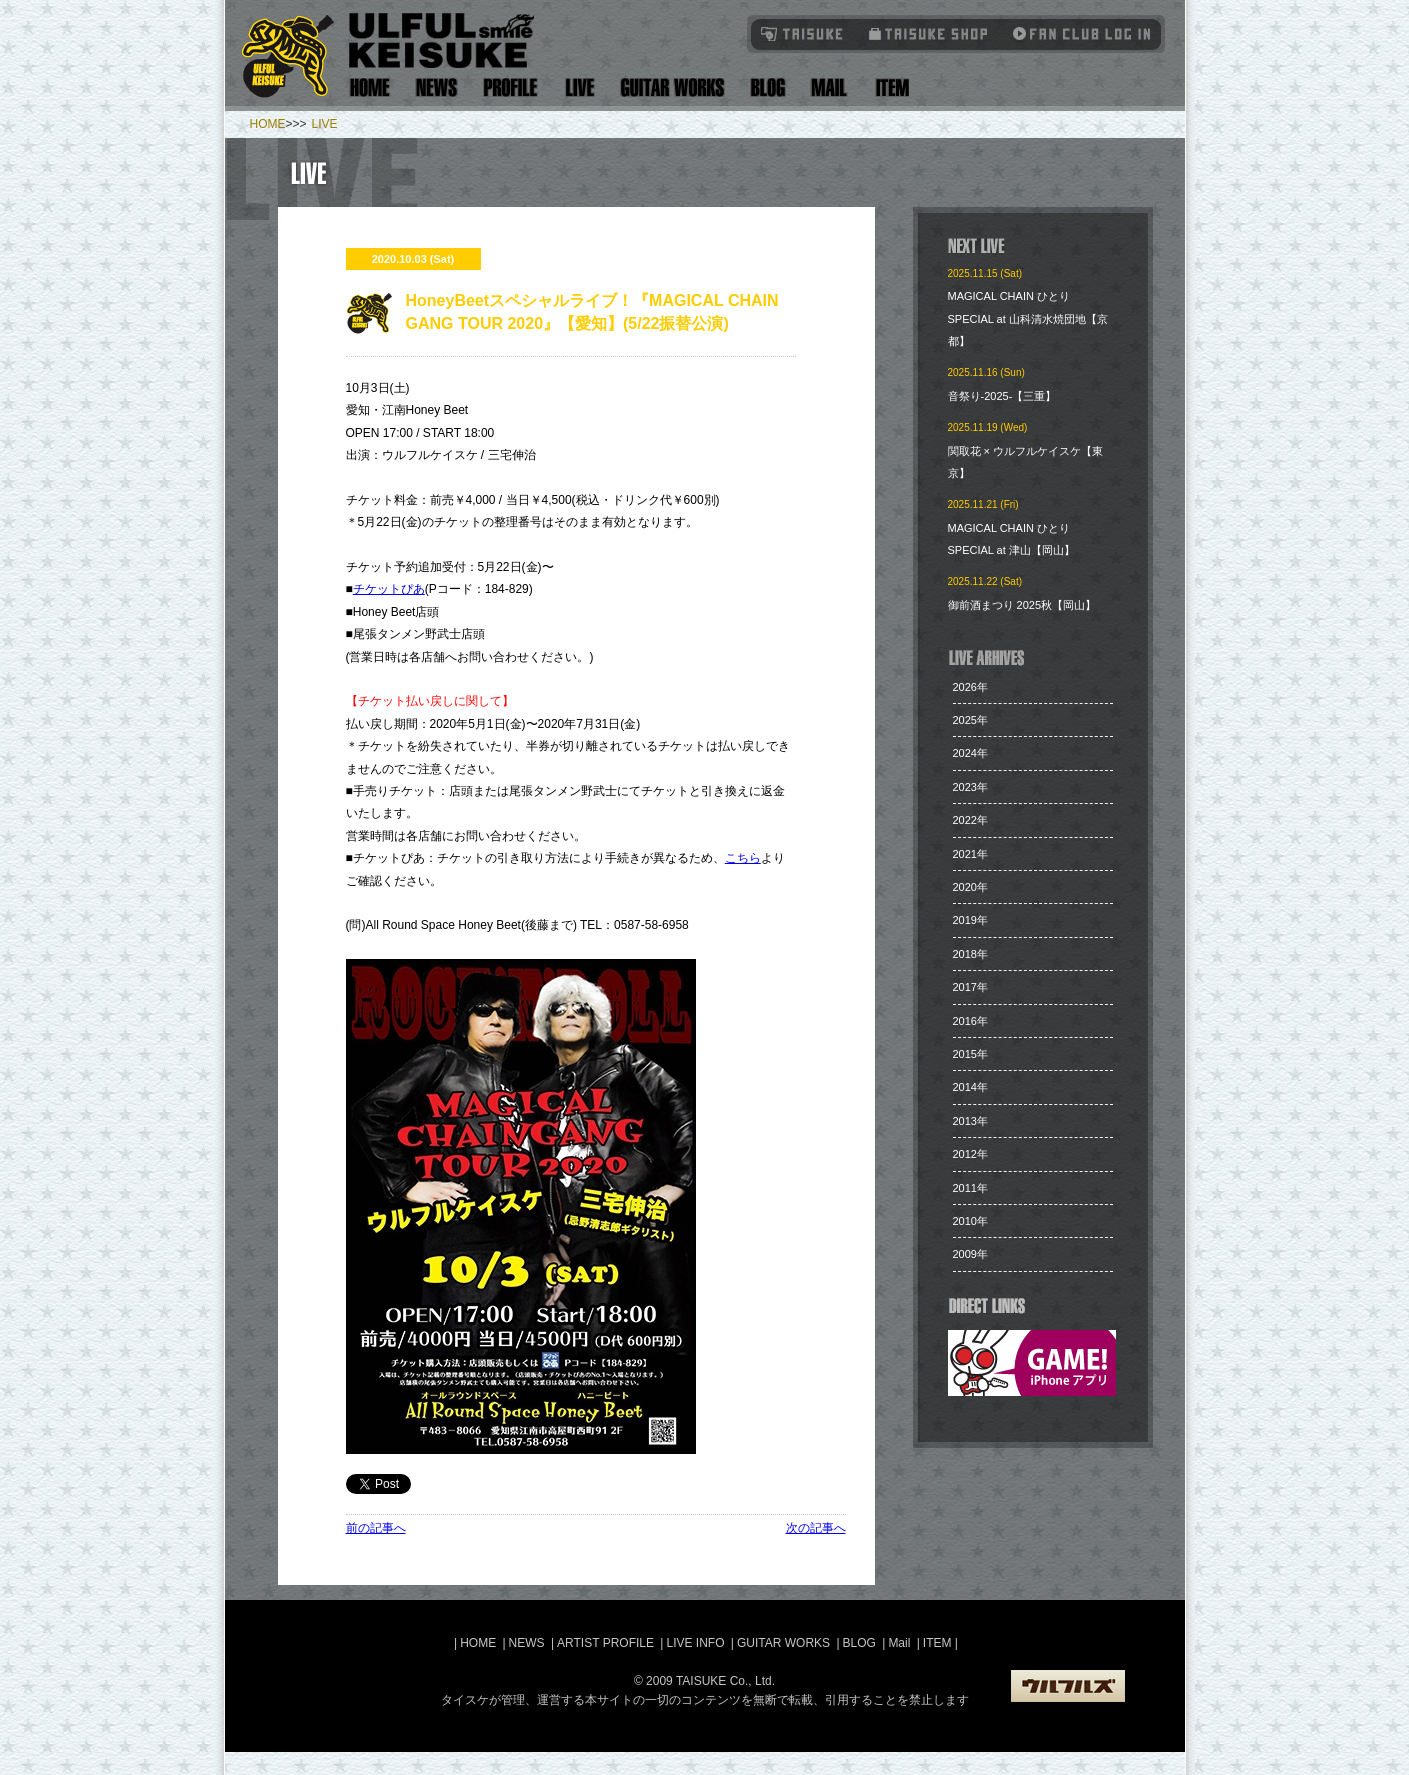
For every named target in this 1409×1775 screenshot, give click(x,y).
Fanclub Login (1077, 33)
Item (889, 87)
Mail (828, 87)
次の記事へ (816, 1528)
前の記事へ (376, 1528)
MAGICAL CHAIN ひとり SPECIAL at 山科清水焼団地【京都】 (1028, 318)
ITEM (939, 1643)
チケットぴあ (389, 589)
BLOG (859, 1643)
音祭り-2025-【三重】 (1002, 396)
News (437, 87)
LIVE (325, 124)
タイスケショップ (928, 33)
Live (579, 87)
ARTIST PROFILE (605, 1643)
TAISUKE (803, 33)
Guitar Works (672, 87)
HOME (268, 124)
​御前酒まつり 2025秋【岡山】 (1022, 605)
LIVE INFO (695, 1643)
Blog (768, 87)
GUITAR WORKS (783, 1643)
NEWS (527, 1643)
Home (370, 87)
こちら (743, 858)
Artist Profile (511, 87)
